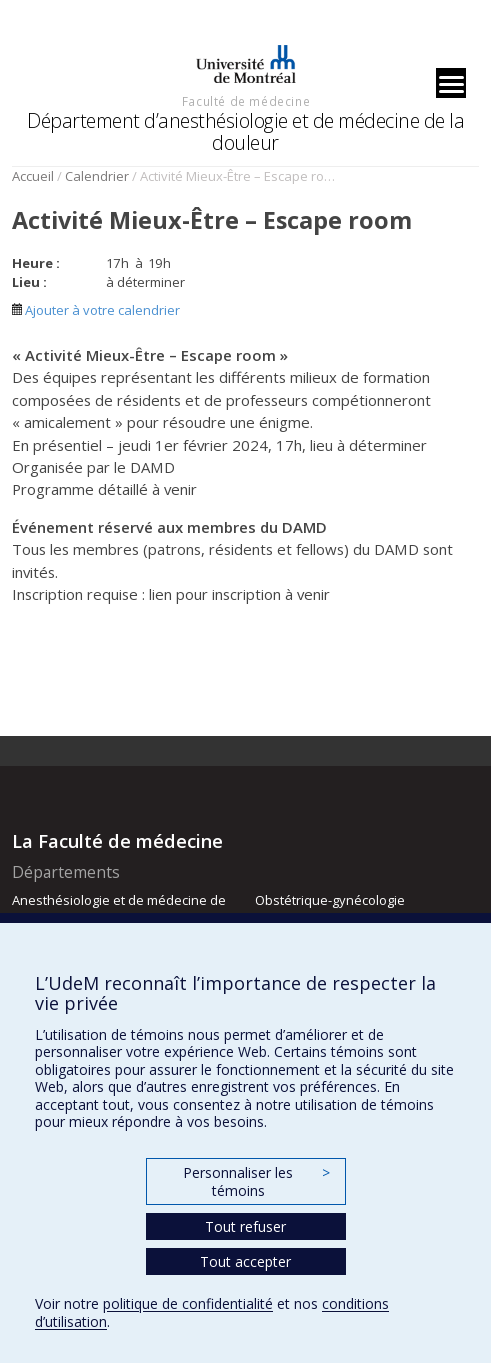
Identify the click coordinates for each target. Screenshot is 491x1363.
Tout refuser (245, 1226)
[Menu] (451, 83)
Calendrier (97, 176)
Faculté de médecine (246, 101)
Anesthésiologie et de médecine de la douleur (119, 909)
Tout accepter (245, 1261)
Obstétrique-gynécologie (330, 900)
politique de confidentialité (188, 1303)
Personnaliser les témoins (256, 1181)
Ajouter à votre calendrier (96, 310)
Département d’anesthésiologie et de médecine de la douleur (245, 131)
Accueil (33, 176)
